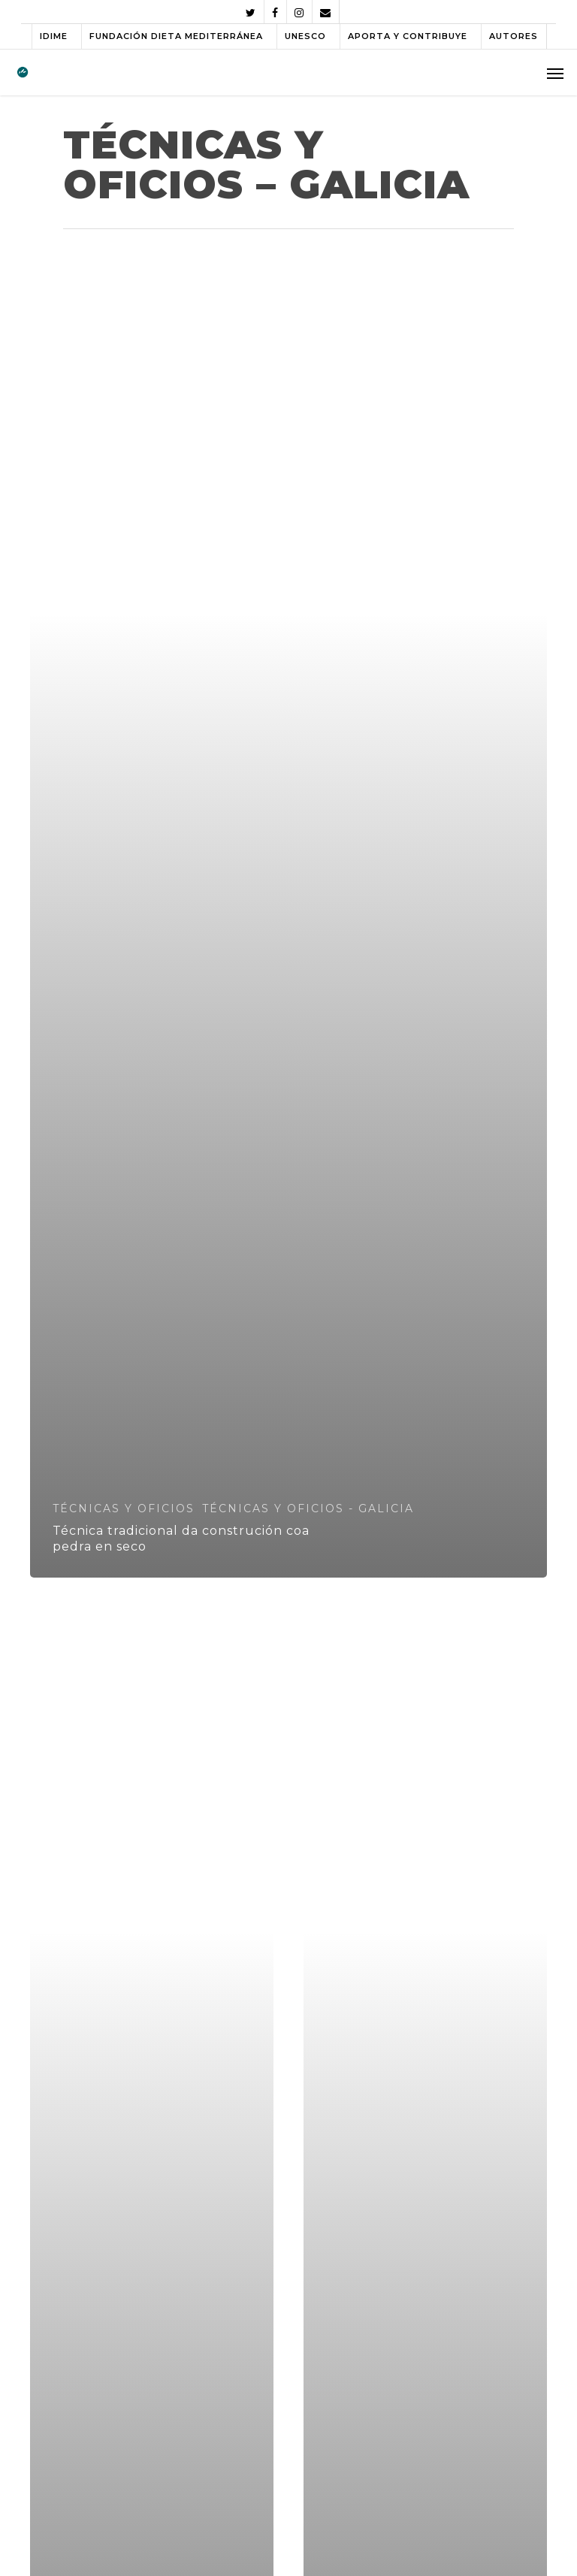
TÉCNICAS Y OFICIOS (124, 1508)
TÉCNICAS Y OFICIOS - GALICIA (308, 1508)
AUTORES (513, 36)
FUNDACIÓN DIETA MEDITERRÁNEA (176, 36)
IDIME (54, 36)
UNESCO (305, 36)
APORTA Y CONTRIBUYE (407, 36)
